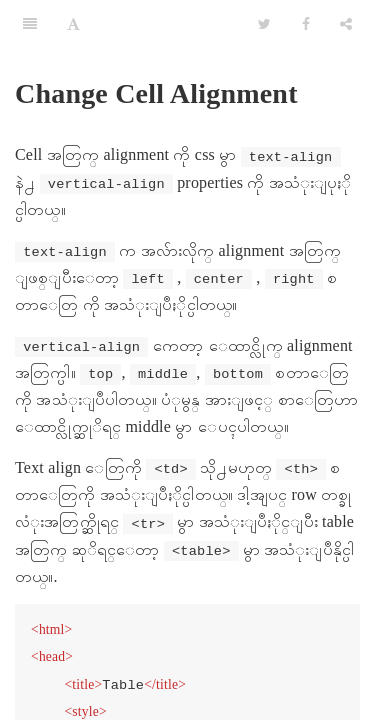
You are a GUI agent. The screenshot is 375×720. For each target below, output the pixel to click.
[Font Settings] (73, 25)
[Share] (346, 25)
